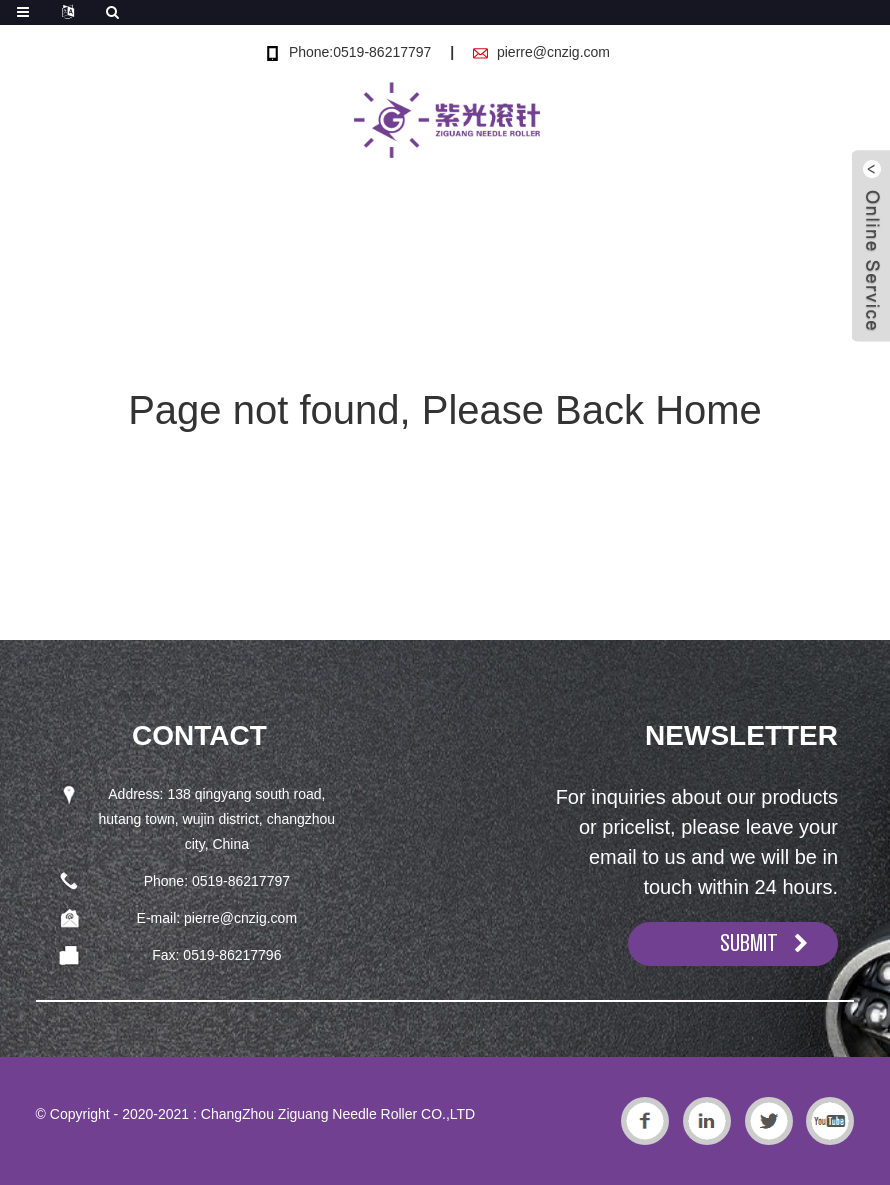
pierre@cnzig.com (553, 52)
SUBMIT (749, 943)
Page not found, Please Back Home (445, 410)
